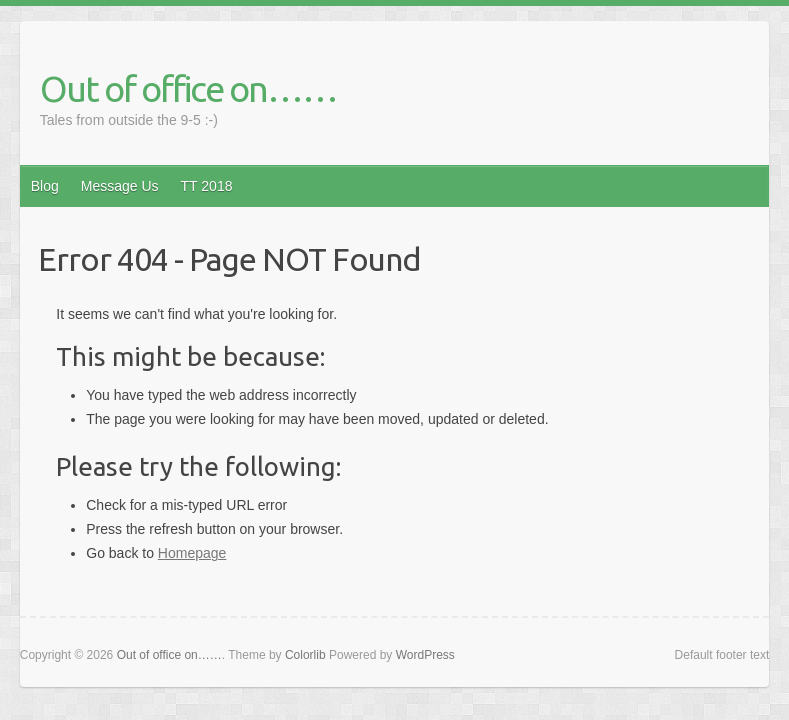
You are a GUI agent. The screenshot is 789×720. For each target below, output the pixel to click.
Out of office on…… (188, 88)
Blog (45, 186)
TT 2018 (207, 186)
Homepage (192, 553)
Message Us (120, 186)
